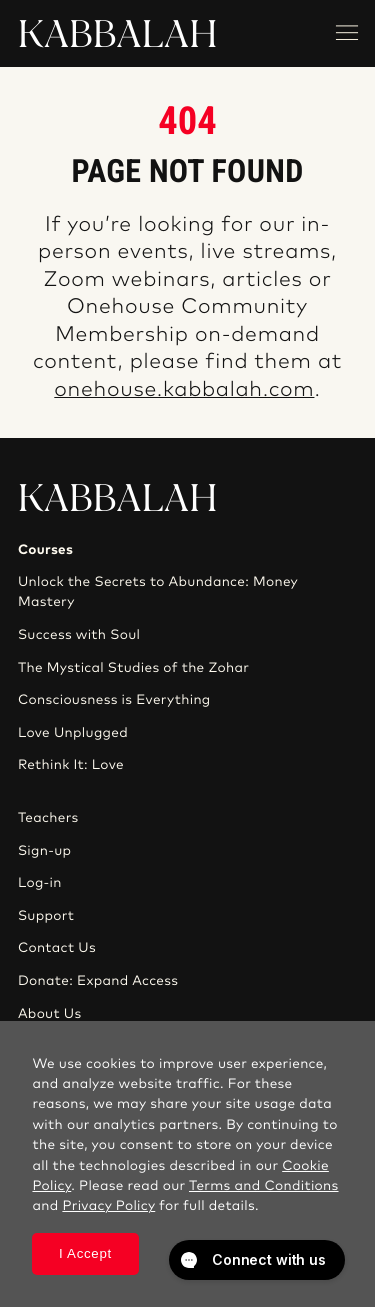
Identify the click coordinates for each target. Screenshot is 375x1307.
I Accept (85, 1253)
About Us (50, 1014)
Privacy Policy (108, 1206)
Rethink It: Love (71, 765)
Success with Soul (79, 635)
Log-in (40, 883)
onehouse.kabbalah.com (184, 390)
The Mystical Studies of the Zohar (133, 668)
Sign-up (44, 851)
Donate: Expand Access (98, 981)
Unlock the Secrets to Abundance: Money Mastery (158, 592)
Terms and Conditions (264, 1186)
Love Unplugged (73, 733)
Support (46, 916)
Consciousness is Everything (114, 700)
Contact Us (57, 948)
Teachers (48, 818)
